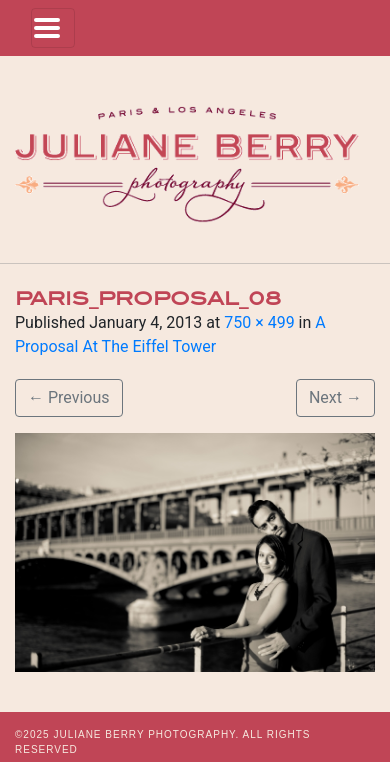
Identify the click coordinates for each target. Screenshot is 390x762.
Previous (69, 397)
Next (335, 397)
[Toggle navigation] (53, 28)
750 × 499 (259, 322)
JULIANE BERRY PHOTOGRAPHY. (146, 734)
